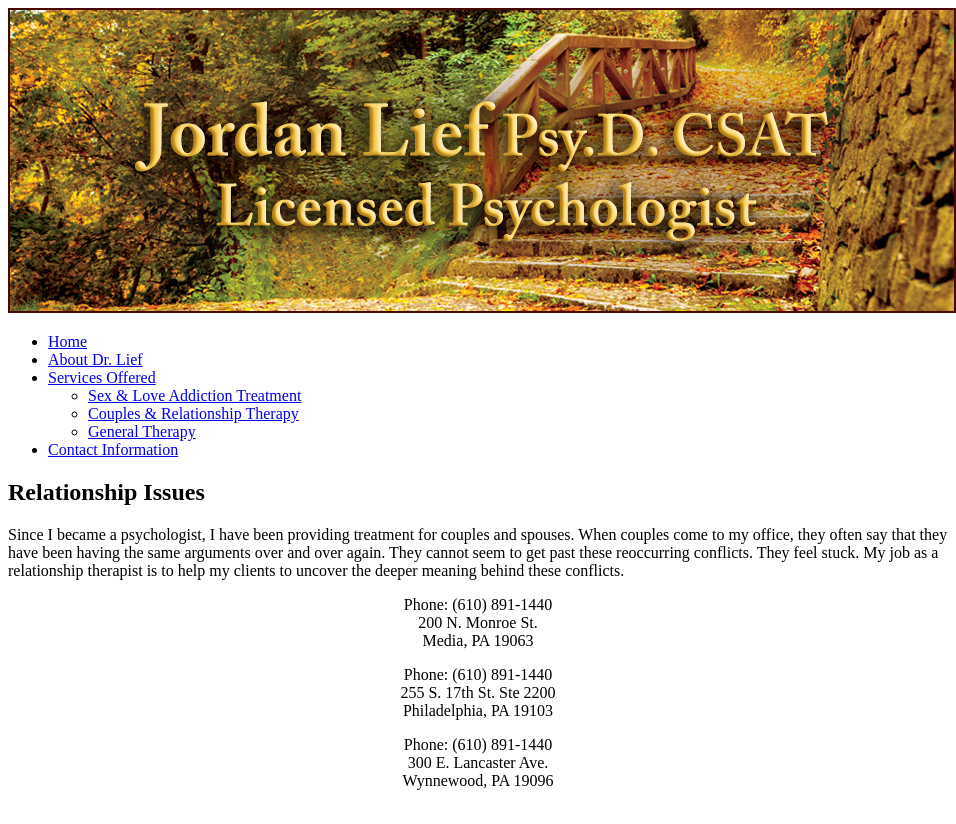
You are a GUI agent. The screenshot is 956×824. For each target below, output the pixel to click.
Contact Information (113, 449)
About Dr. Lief (95, 359)
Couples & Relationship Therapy (193, 413)
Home (67, 341)
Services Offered (102, 377)
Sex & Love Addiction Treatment (194, 395)
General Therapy (142, 431)
